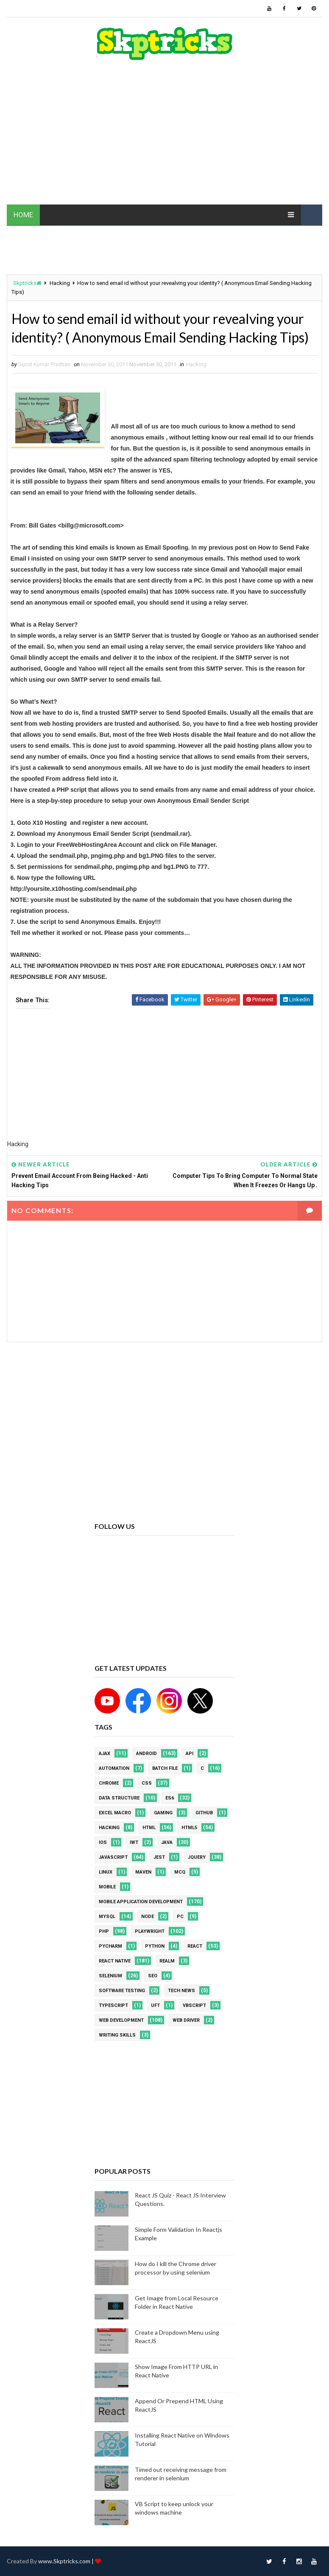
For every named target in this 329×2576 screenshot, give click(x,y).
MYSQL (107, 1916)
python (154, 1946)
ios (103, 1842)
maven (143, 1872)
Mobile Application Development (141, 1901)
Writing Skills (117, 2035)
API (189, 1753)
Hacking (60, 283)
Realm (167, 1961)
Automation (114, 1768)
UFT (155, 2005)
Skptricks (27, 283)
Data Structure (119, 1798)
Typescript (113, 2005)
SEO (152, 1976)
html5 (189, 1827)
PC (180, 1916)
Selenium (110, 1976)
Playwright (149, 1931)
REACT (194, 1946)
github (204, 1813)
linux (105, 1872)
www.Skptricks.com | (66, 2561)
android (146, 1753)
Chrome (109, 1783)
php (104, 1931)
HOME (23, 214)
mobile (107, 1887)
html (149, 1827)
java (167, 1842)
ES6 (169, 1798)
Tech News (181, 1990)
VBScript (194, 2005)
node (147, 1916)
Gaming (163, 1813)
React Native (115, 1961)
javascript (113, 1857)
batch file (165, 1768)
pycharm (110, 1946)
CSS (147, 1783)
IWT (134, 1842)
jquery (197, 1857)
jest (159, 1857)
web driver (186, 2020)
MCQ (179, 1872)
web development (121, 2020)
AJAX (104, 1753)
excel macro (115, 1813)
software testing (122, 1990)
